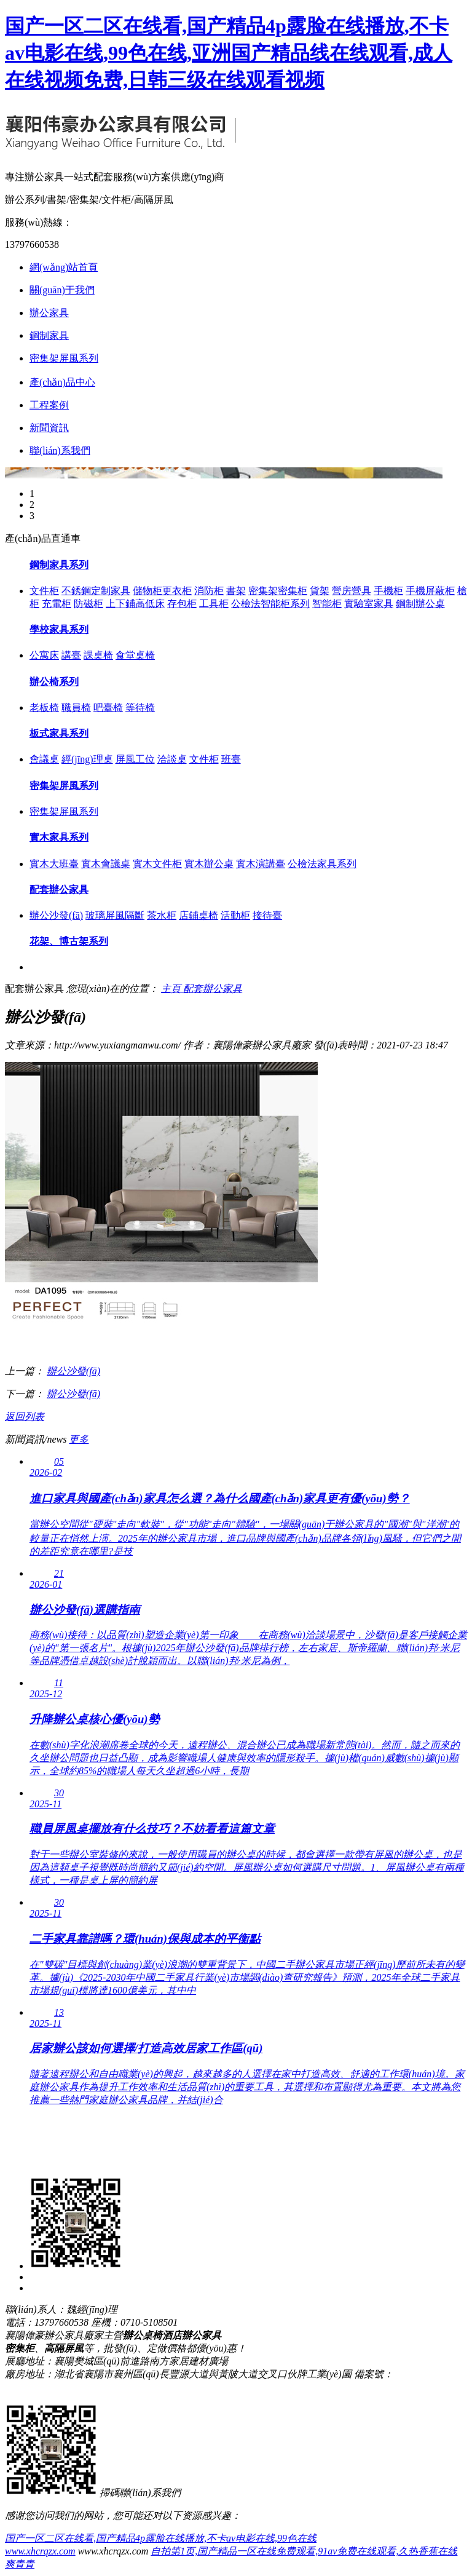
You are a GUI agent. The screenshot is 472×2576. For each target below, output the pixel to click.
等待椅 (140, 707)
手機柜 (388, 590)
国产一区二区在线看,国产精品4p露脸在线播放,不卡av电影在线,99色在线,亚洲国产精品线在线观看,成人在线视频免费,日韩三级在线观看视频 (228, 53)
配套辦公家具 (59, 889)
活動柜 (235, 915)
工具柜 (214, 603)
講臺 (71, 655)
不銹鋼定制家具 (95, 590)
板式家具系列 (59, 733)
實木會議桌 (105, 863)
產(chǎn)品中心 (62, 382)
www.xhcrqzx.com (40, 2551)
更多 (78, 1439)
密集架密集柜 (277, 590)
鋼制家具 (49, 335)
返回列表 (24, 1416)
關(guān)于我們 (62, 290)
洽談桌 (172, 759)
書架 (236, 590)
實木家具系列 (59, 837)
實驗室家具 (368, 603)
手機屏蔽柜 (430, 590)
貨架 (319, 590)
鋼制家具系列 (59, 565)
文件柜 (44, 590)
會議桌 (44, 759)
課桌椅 (98, 655)
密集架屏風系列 (64, 358)
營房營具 (351, 590)
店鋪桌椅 (198, 915)
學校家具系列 (59, 629)
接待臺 (267, 915)
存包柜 (182, 603)
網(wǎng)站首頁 (64, 267)
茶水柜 (161, 915)
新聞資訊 (49, 427)
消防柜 (209, 590)
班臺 (231, 759)
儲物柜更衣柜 (162, 590)
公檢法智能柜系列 (270, 603)
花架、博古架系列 (69, 941)
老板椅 (44, 707)
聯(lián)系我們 (60, 450)
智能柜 (327, 603)
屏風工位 (135, 759)
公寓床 (44, 655)
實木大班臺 (54, 863)
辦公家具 (49, 312)
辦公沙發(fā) (56, 915)
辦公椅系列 (54, 681)
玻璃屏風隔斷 (114, 915)
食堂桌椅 (135, 655)
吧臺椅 (108, 707)
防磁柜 (88, 603)
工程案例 (49, 405)
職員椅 (76, 707)
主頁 (172, 988)
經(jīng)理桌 (87, 759)
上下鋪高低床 (135, 603)
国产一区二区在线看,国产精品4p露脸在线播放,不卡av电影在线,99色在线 (161, 2538)
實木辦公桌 (209, 863)
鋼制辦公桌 (420, 603)
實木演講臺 (260, 863)
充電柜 (56, 603)
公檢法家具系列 (322, 863)
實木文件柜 (157, 863)
